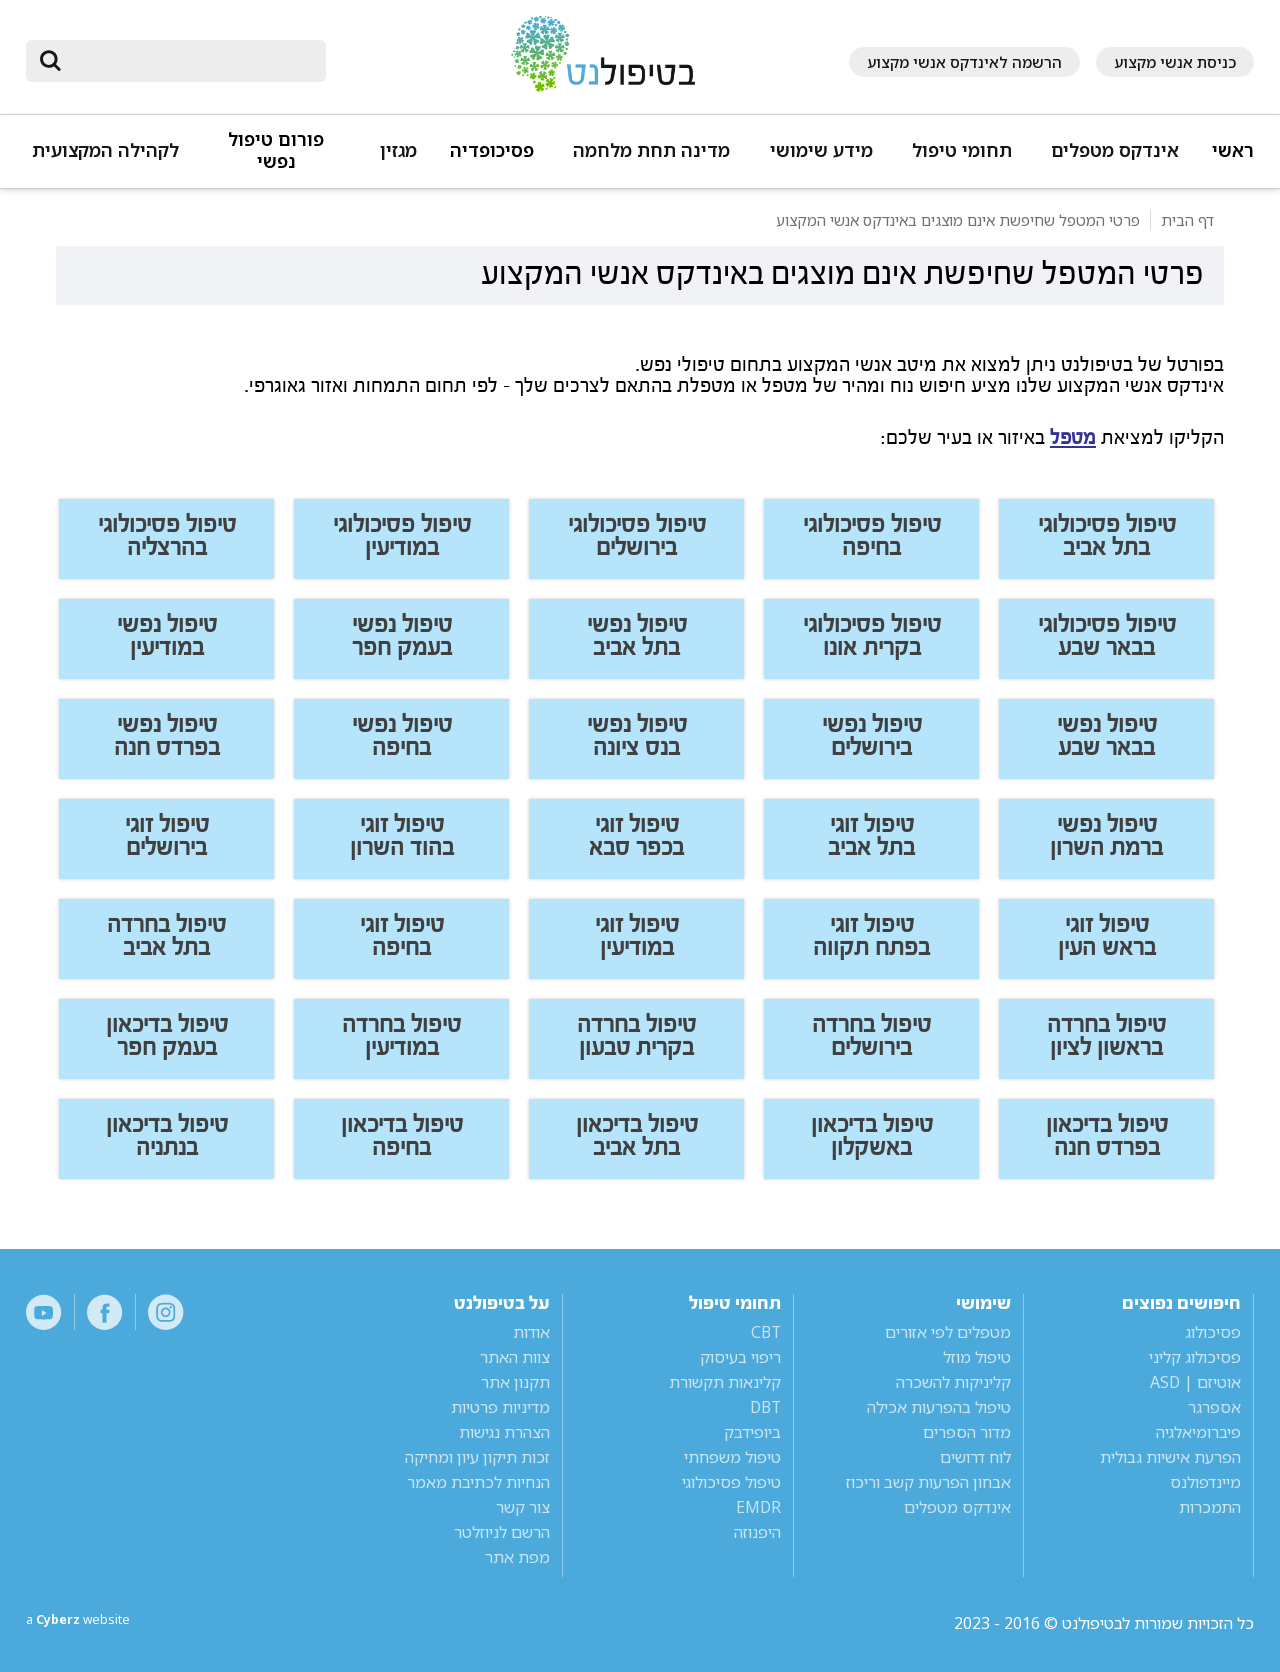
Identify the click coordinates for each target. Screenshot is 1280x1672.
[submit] (51, 61)
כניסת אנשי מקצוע (1175, 62)
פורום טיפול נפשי (276, 150)
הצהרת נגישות (504, 1432)
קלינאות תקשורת (725, 1382)
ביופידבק (752, 1432)
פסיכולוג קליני (1195, 1357)
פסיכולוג (1213, 1332)
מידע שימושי (821, 150)
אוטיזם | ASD (1195, 1382)
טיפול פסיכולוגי (731, 1482)
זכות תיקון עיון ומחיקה (477, 1457)
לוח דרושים (975, 1457)
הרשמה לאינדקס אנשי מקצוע (964, 62)
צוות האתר (515, 1357)
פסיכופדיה (492, 150)
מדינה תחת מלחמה (651, 150)
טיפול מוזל (977, 1357)
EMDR (758, 1507)
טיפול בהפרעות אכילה (939, 1407)
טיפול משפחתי (732, 1457)
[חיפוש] (190, 61)
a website (91, 1623)
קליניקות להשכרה (953, 1382)
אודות (531, 1332)
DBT (765, 1407)
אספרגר (1214, 1407)
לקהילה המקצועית (105, 150)
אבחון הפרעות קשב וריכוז (928, 1482)
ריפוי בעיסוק (740, 1357)
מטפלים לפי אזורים (948, 1332)
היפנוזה (757, 1532)
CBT (766, 1332)
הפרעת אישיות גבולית (1170, 1457)
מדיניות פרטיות (500, 1407)
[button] (1112, 159)
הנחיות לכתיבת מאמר (478, 1482)
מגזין (398, 150)
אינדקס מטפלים (1115, 150)
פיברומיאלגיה (1198, 1432)
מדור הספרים (967, 1432)
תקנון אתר (515, 1382)
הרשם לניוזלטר (502, 1532)
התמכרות (1210, 1507)
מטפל (1073, 438)
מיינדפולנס (1205, 1482)
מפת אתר (517, 1557)
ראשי (1233, 150)
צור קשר (523, 1507)
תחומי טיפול (962, 150)
